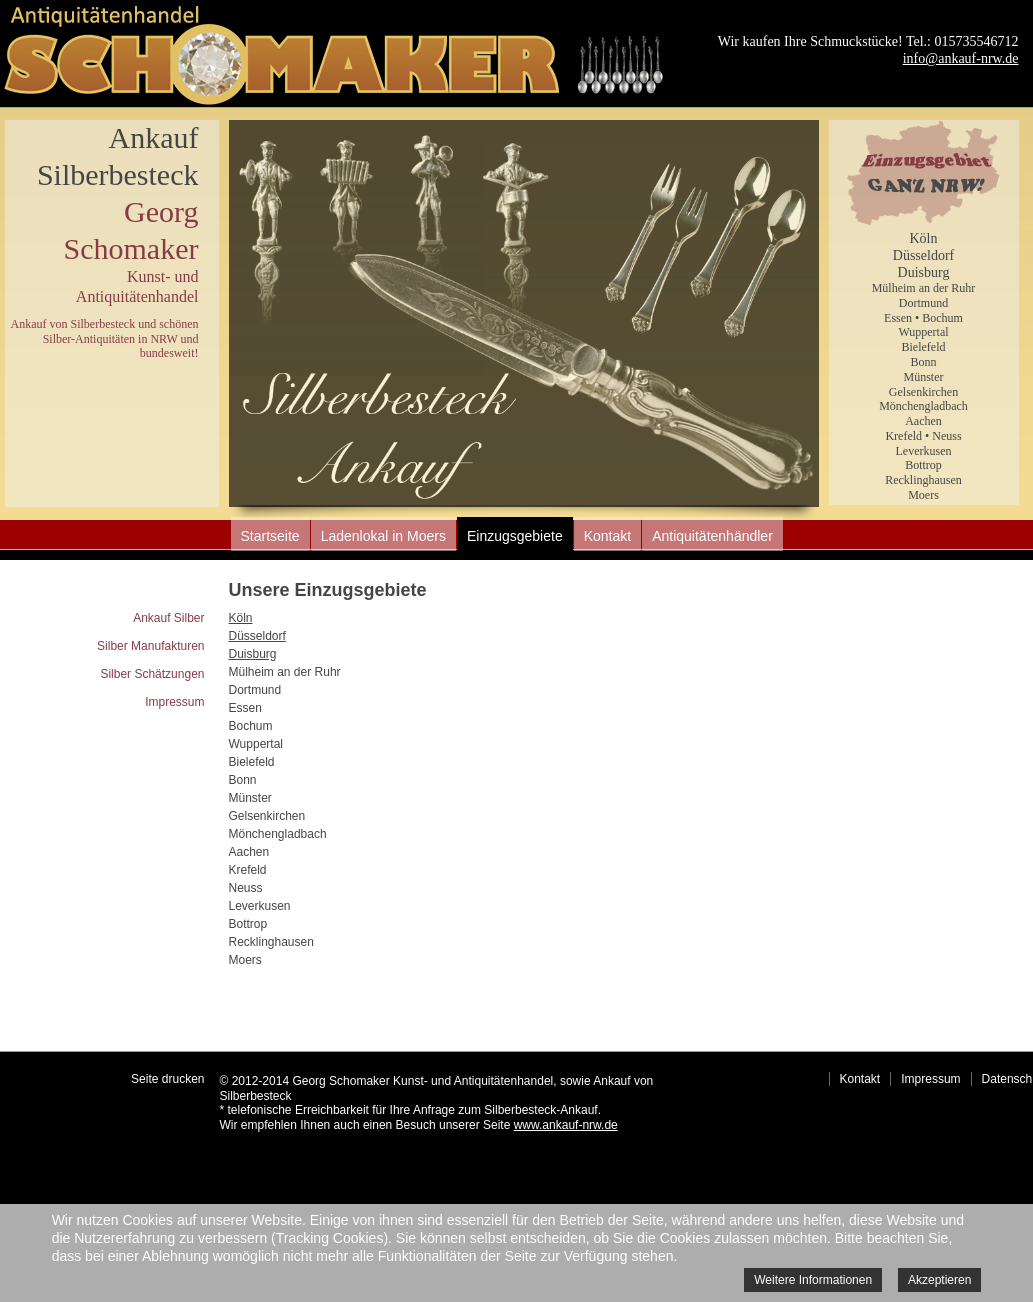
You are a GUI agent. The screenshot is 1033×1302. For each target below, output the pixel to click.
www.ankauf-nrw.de (566, 1125)
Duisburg (924, 272)
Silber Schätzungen (152, 674)
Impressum (174, 702)
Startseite (270, 536)
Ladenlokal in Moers (383, 536)
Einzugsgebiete (515, 536)
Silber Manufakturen (150, 646)
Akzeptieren (939, 1280)
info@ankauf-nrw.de (961, 58)
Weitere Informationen (813, 1280)
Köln (924, 238)
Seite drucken (167, 1079)
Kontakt (607, 536)
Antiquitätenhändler (712, 536)
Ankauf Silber (168, 618)
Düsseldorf (923, 255)
